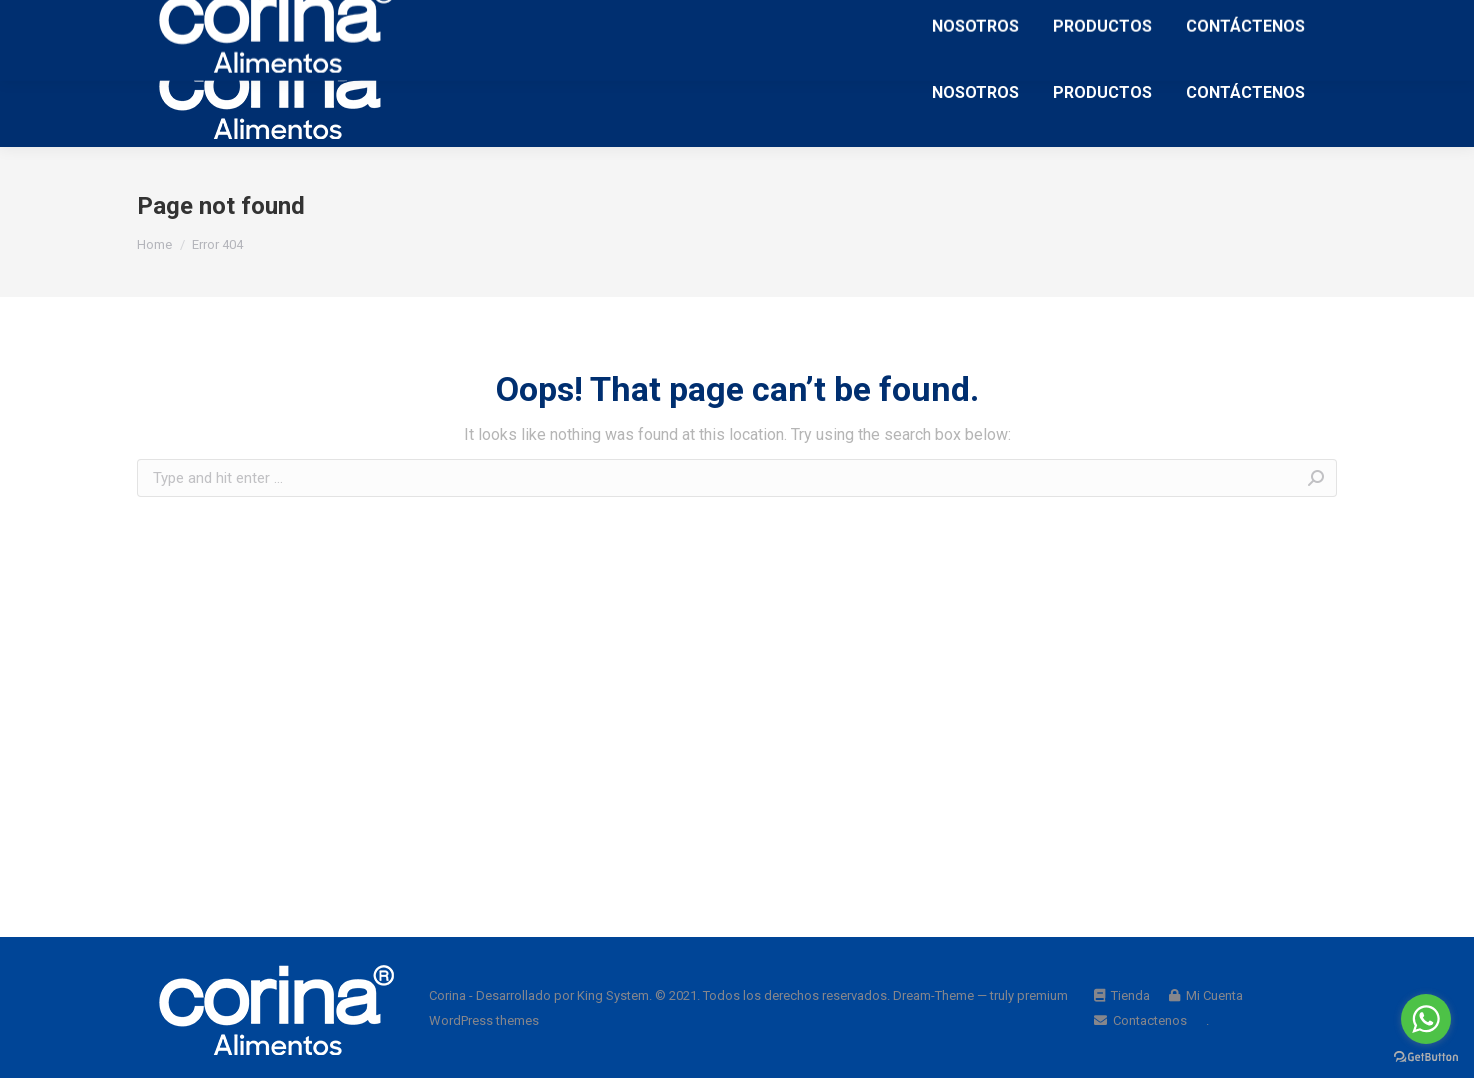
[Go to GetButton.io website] (1426, 1057)
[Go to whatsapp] (1426, 1019)
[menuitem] (975, 92)
